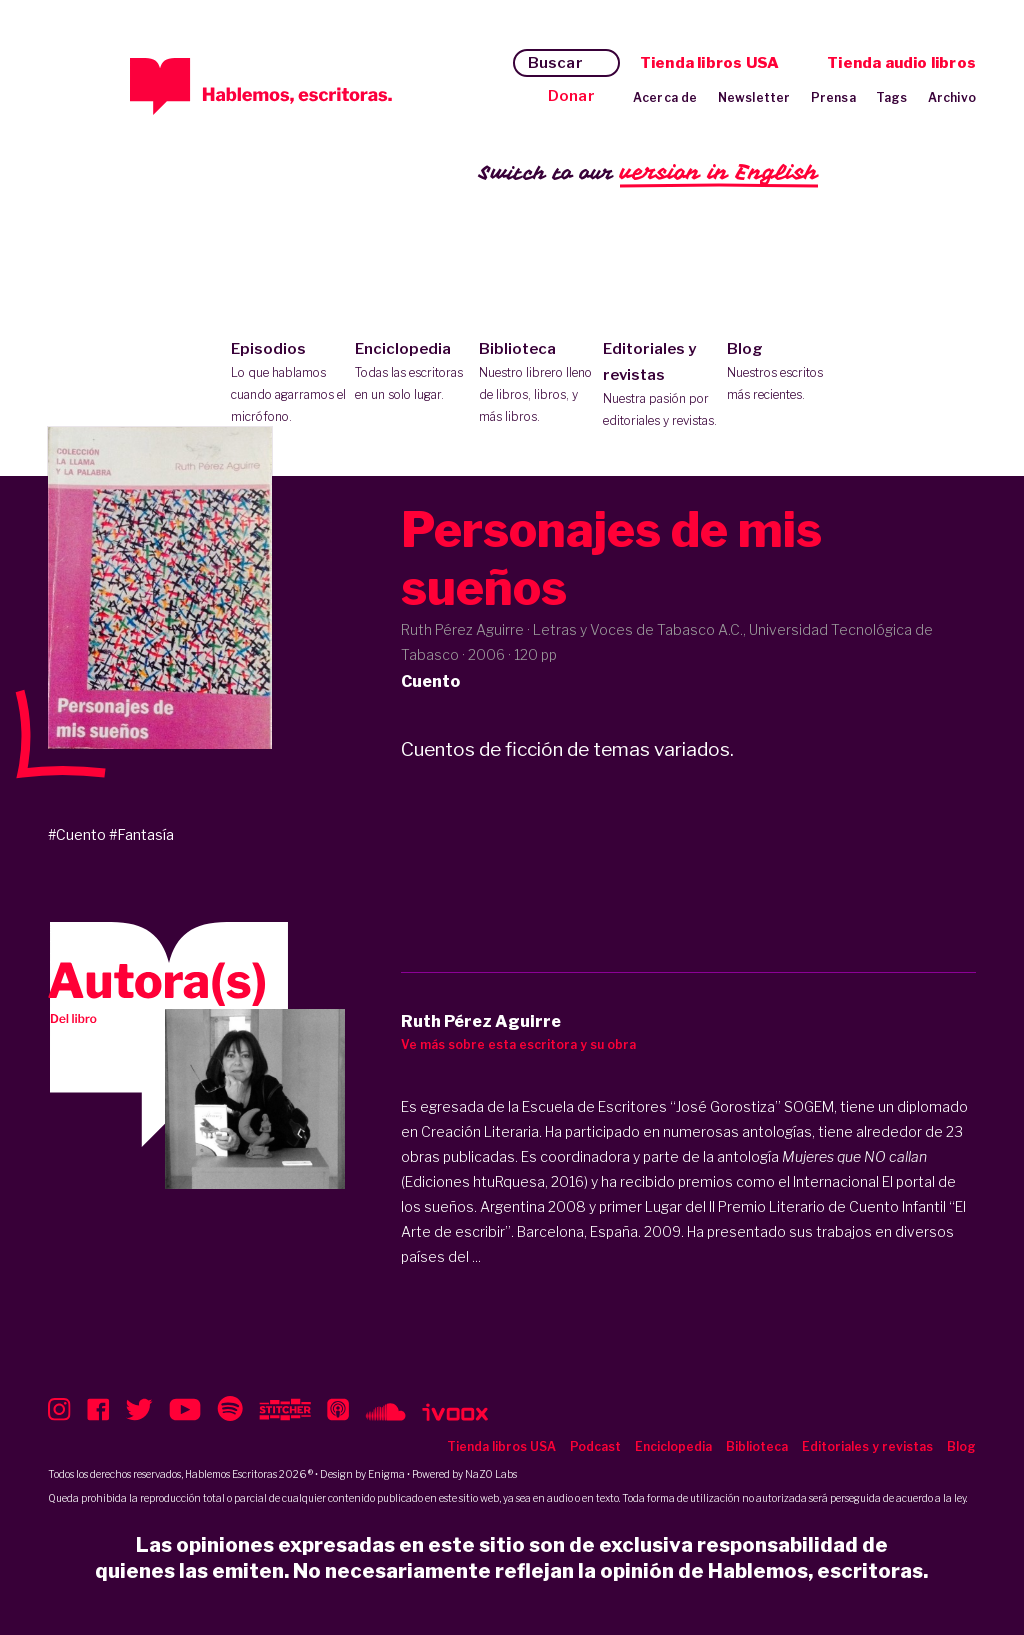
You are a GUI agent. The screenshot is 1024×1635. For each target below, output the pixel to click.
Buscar (555, 63)
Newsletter (754, 97)
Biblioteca (536, 384)
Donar (571, 96)
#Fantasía (141, 834)
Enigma (386, 1474)
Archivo (952, 97)
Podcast (595, 1446)
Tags (892, 97)
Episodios (288, 384)
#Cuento (77, 834)
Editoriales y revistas (660, 386)
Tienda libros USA (709, 63)
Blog (784, 373)
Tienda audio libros (901, 63)
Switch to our (648, 173)
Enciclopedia (412, 373)
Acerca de (665, 97)
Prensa (833, 97)
